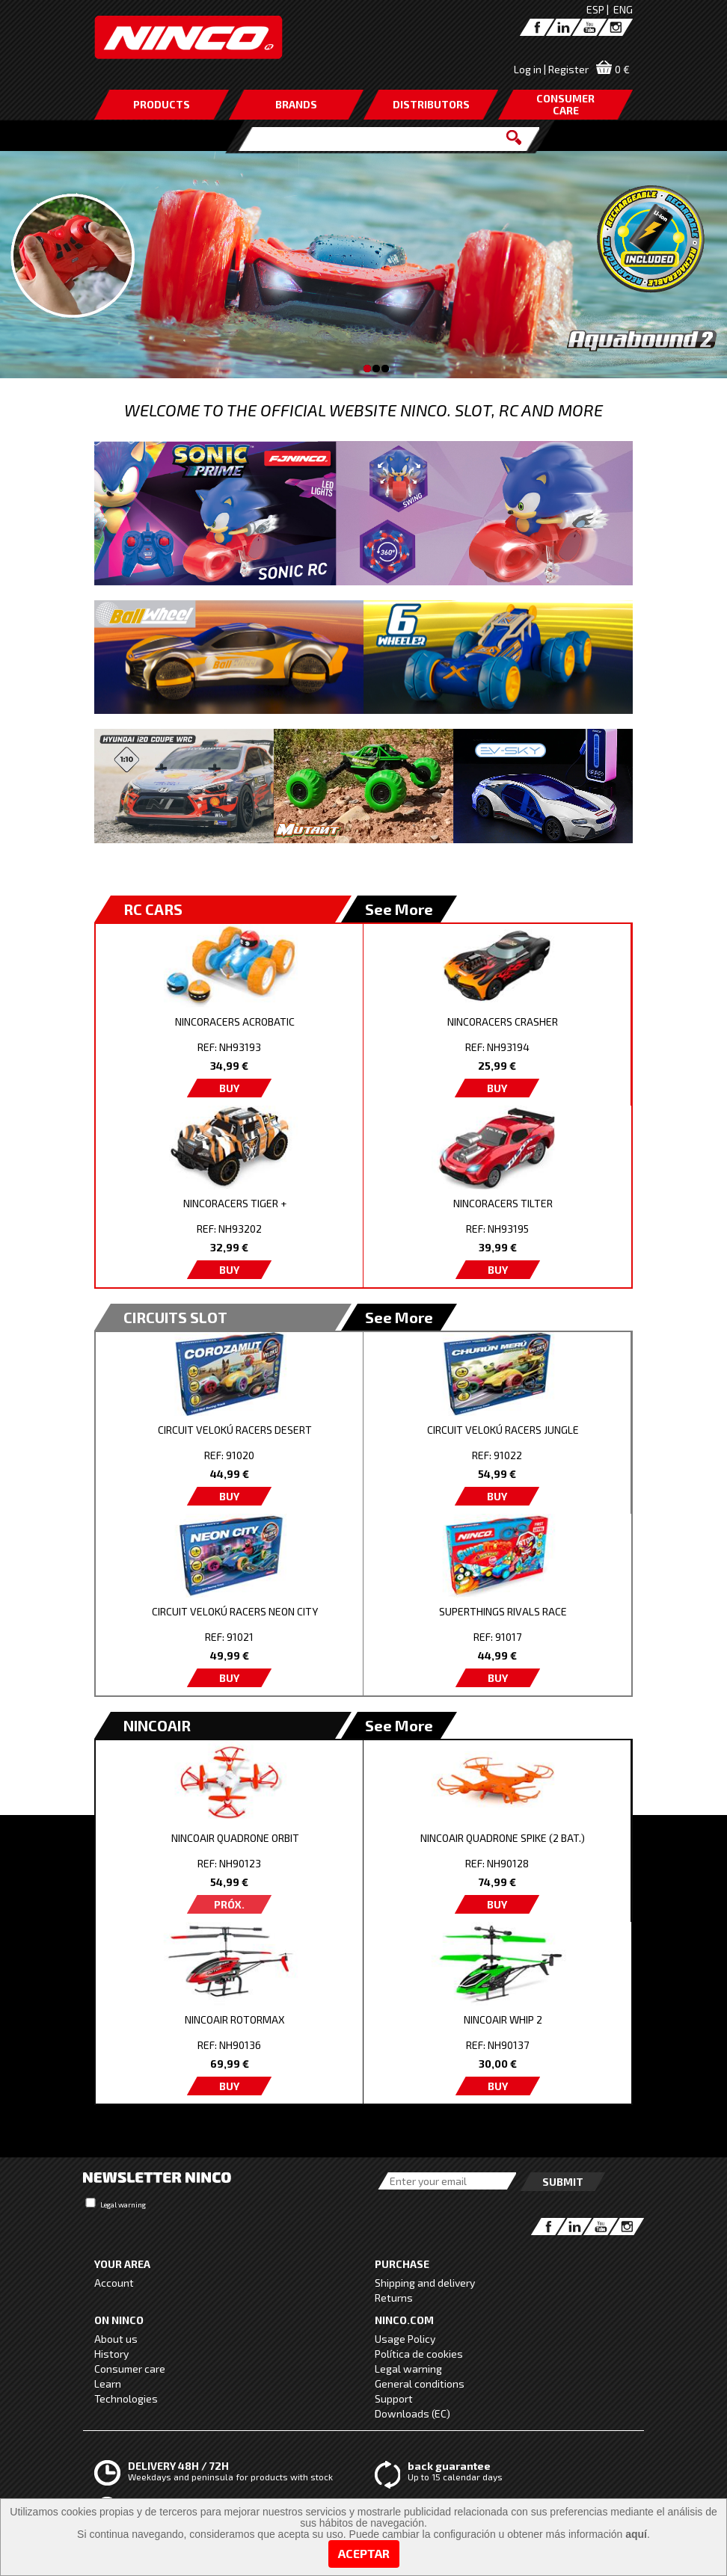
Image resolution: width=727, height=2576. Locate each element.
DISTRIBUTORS (431, 104)
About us (116, 2338)
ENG (623, 9)
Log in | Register (551, 69)
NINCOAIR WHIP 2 (503, 2019)
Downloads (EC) (412, 2413)
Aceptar (364, 2553)
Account (114, 2282)
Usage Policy (405, 2338)
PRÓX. (229, 1904)
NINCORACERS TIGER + (234, 1203)
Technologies (126, 2398)
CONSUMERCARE (565, 104)
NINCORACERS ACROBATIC (235, 1021)
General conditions (419, 2383)
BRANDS (296, 104)
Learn (107, 2383)
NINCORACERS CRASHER (502, 1021)
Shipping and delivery (425, 2282)
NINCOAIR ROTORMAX (235, 2019)
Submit (562, 2181)
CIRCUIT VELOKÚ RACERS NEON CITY (235, 1611)
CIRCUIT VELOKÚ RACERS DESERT (235, 1429)
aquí (636, 2534)
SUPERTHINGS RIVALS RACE (503, 1611)
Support (394, 2398)
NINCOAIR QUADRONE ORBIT (235, 1837)
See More (399, 909)
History (111, 2353)
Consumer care (129, 2368)
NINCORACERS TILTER (503, 1203)
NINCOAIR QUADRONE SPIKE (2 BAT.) (502, 1837)
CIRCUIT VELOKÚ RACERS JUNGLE (503, 1429)
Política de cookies (419, 2353)
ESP (595, 9)
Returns (394, 2297)
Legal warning (123, 2204)
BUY (229, 1088)
